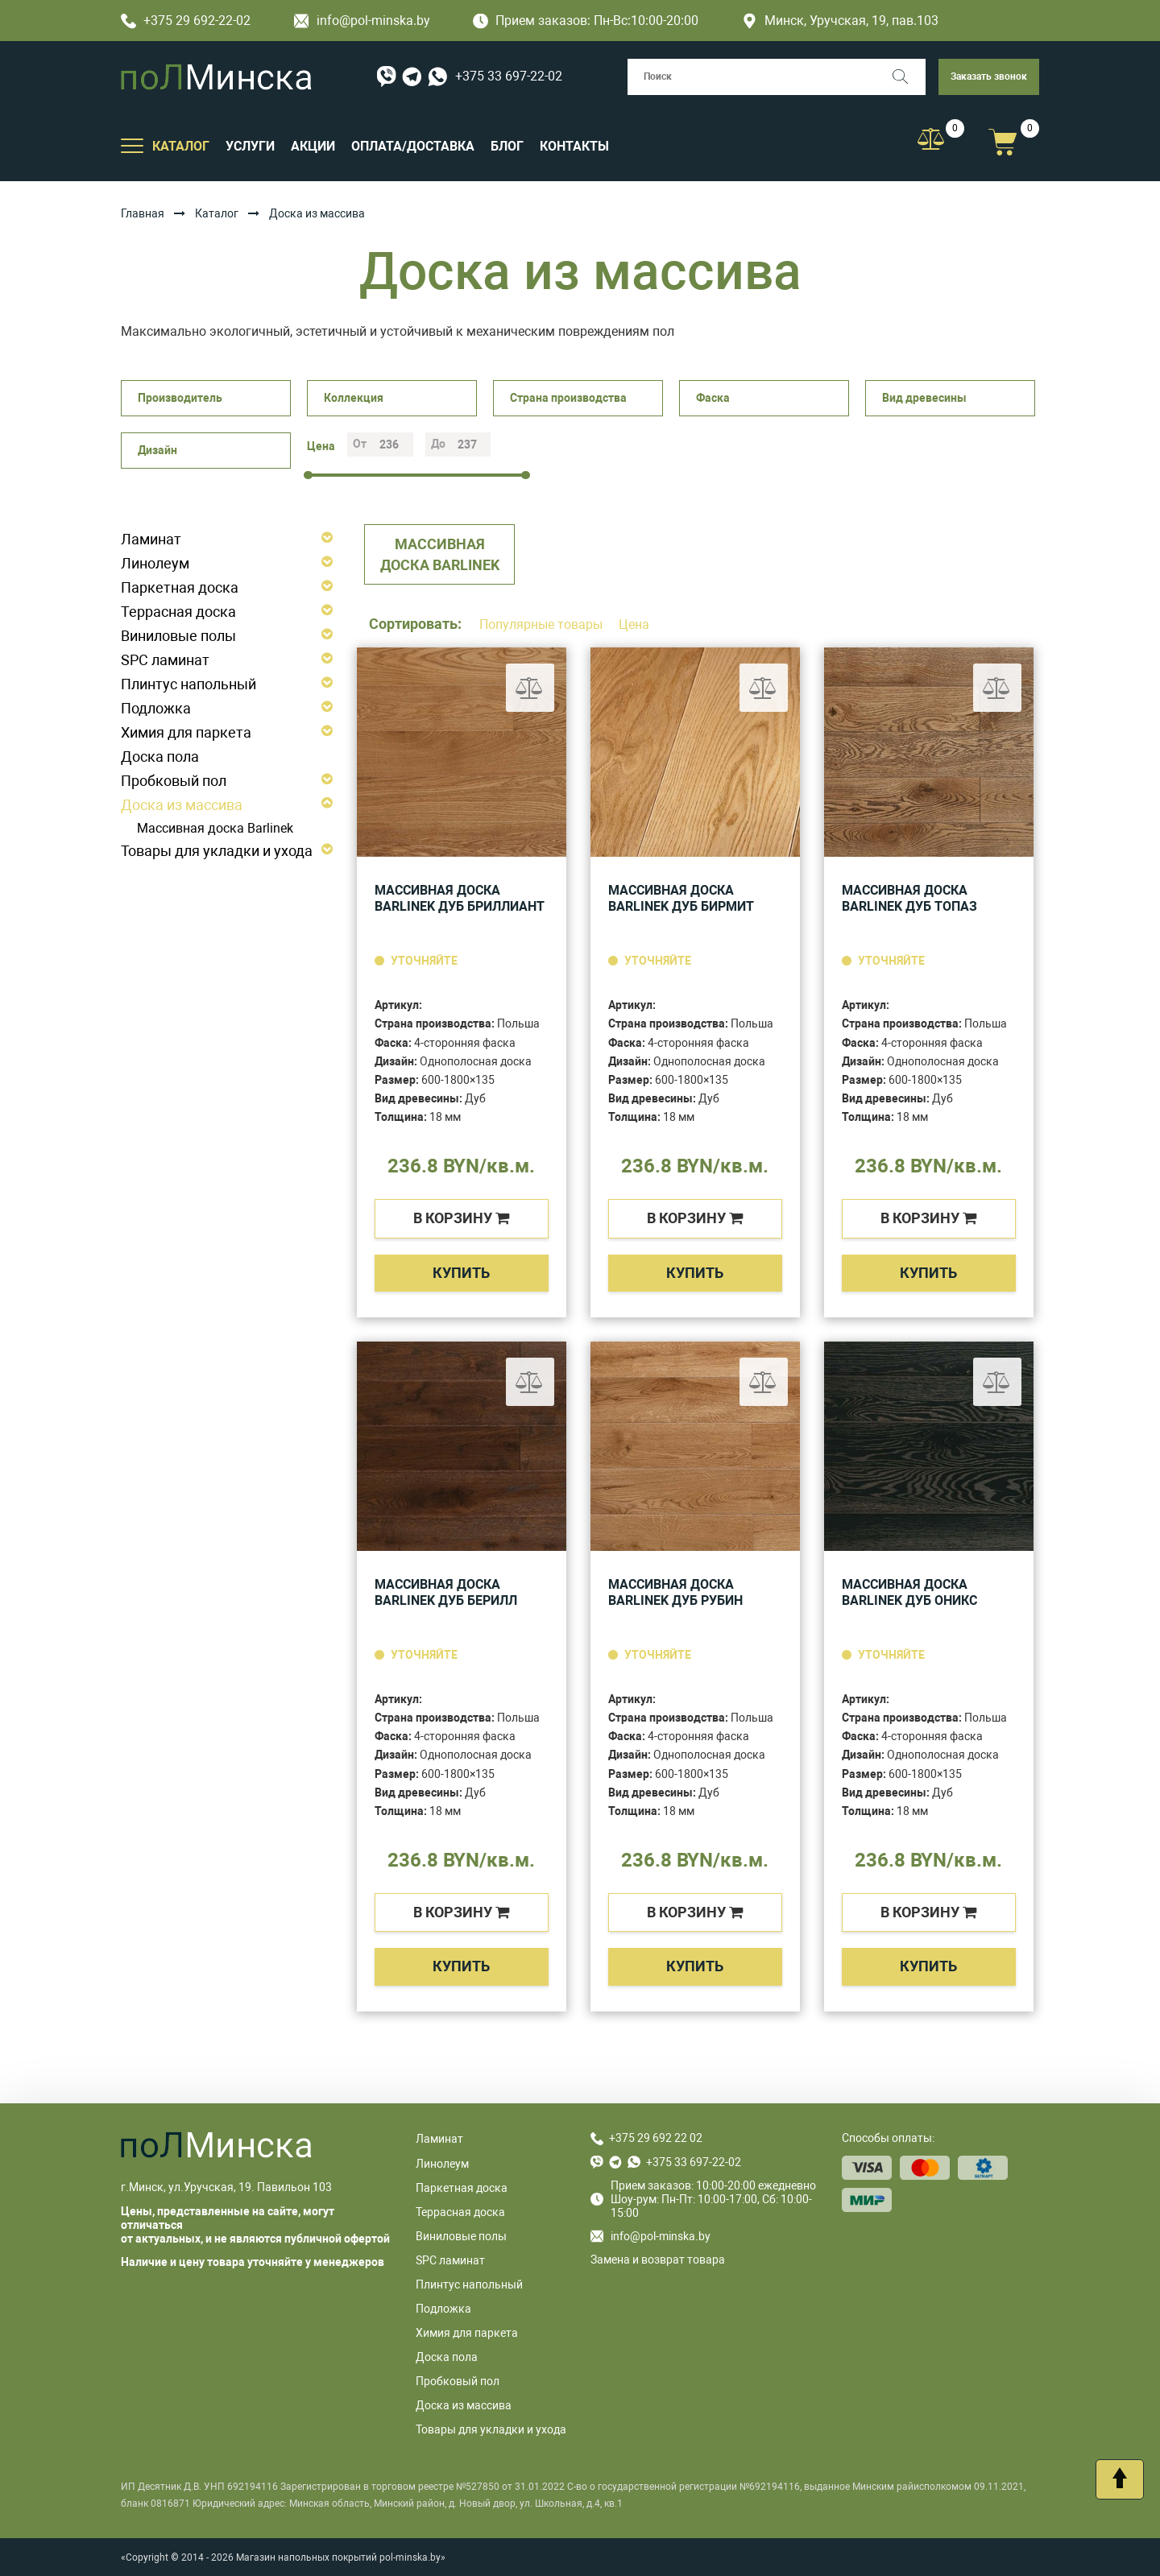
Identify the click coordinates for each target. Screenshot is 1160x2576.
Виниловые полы (178, 635)
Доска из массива (181, 804)
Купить (461, 1272)
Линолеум (155, 563)
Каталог (216, 213)
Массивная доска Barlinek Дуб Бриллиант (460, 898)
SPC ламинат (165, 659)
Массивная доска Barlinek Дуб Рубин (675, 1592)
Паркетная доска (179, 587)
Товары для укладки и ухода (217, 850)
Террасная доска (178, 611)
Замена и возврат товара (657, 2259)
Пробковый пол (173, 780)
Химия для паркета (186, 732)
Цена (634, 624)
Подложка (156, 708)
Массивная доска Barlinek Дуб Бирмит (681, 898)
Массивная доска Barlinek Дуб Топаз (909, 898)
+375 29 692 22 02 (655, 2138)
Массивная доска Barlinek (215, 828)
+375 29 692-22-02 (186, 20)
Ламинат (151, 539)
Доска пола (160, 756)
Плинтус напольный (188, 684)
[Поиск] (907, 77)
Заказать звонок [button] (989, 76)
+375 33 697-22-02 (508, 76)
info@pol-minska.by (362, 20)
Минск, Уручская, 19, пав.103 (840, 20)
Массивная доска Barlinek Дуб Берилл (446, 1592)
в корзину (461, 1217)
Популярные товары (542, 624)
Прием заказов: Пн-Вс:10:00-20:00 (585, 20)
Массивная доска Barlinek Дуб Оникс (909, 1592)
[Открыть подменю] (132, 145)
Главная (142, 213)
